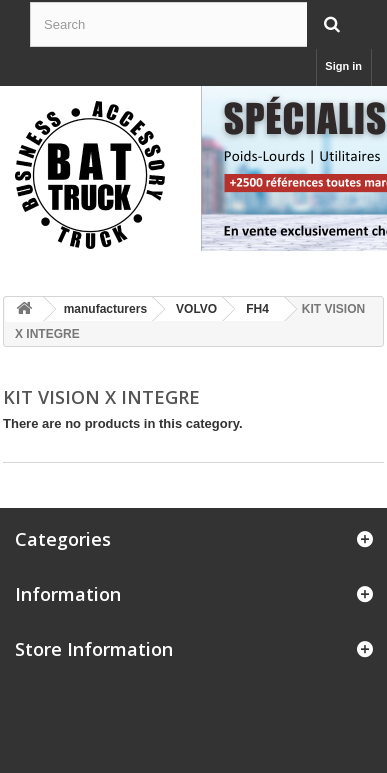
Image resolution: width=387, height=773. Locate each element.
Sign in (343, 66)
